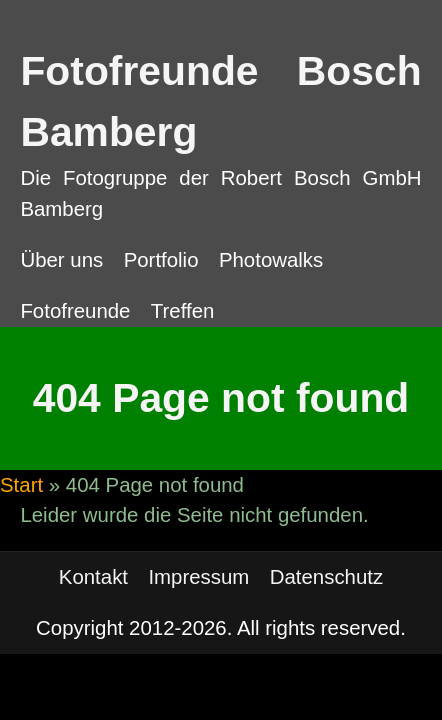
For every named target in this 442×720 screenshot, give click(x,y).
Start (21, 485)
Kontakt (93, 577)
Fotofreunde (75, 311)
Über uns (61, 260)
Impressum (198, 577)
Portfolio (161, 260)
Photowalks (271, 260)
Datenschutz (326, 577)
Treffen (183, 311)
